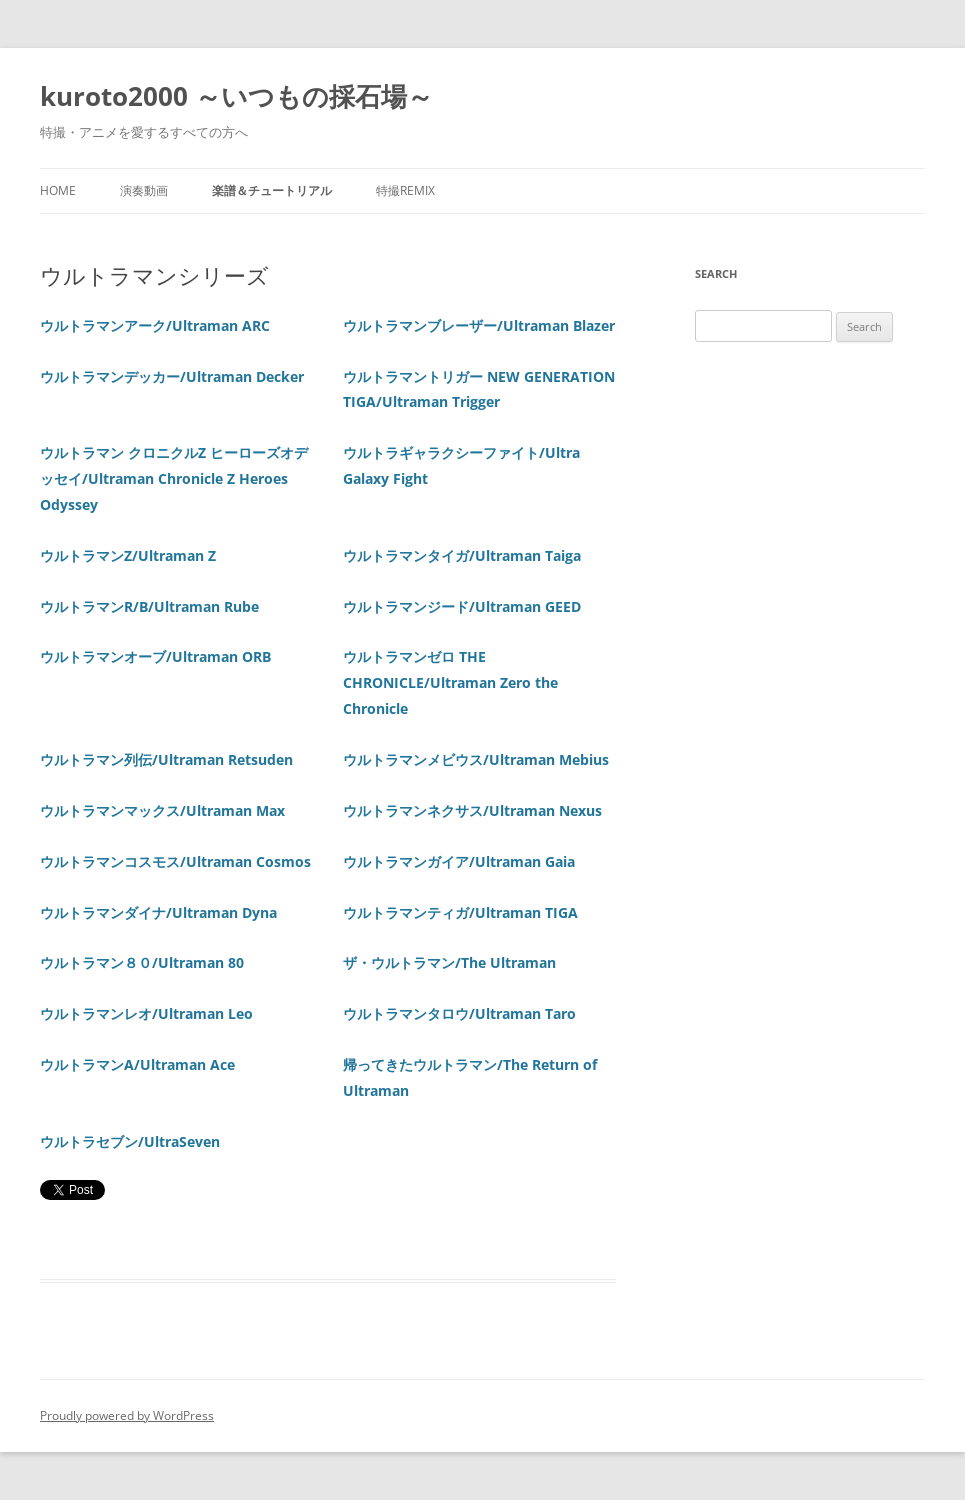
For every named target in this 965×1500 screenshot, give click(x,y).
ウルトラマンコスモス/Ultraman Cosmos (175, 861)
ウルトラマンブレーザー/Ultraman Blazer (479, 325)
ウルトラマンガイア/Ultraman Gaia (459, 861)
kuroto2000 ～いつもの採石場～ (236, 96)
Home (58, 190)
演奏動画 (144, 190)
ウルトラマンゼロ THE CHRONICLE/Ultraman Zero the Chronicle (450, 682)
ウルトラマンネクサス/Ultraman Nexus (472, 810)
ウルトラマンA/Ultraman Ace (137, 1064)
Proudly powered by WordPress (127, 1415)
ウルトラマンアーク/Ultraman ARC (155, 325)
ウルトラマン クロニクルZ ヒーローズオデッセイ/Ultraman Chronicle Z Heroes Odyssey (174, 478)
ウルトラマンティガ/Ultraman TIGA (460, 912)
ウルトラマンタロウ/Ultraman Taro (459, 1013)
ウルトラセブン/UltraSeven (130, 1141)
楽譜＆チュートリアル (272, 190)
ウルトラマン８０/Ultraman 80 (142, 962)
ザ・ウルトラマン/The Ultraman (449, 962)
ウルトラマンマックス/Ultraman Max (162, 810)
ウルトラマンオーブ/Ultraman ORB (155, 656)
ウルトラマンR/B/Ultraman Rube (149, 606)
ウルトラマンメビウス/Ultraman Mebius (476, 759)
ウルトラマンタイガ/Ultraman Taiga (462, 555)
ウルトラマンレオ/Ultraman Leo (146, 1013)
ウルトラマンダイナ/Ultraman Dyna (158, 912)
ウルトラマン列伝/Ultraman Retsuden (166, 759)
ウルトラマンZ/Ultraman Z (128, 555)
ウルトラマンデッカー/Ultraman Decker (172, 376)
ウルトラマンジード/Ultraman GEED (462, 606)
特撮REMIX (405, 190)
